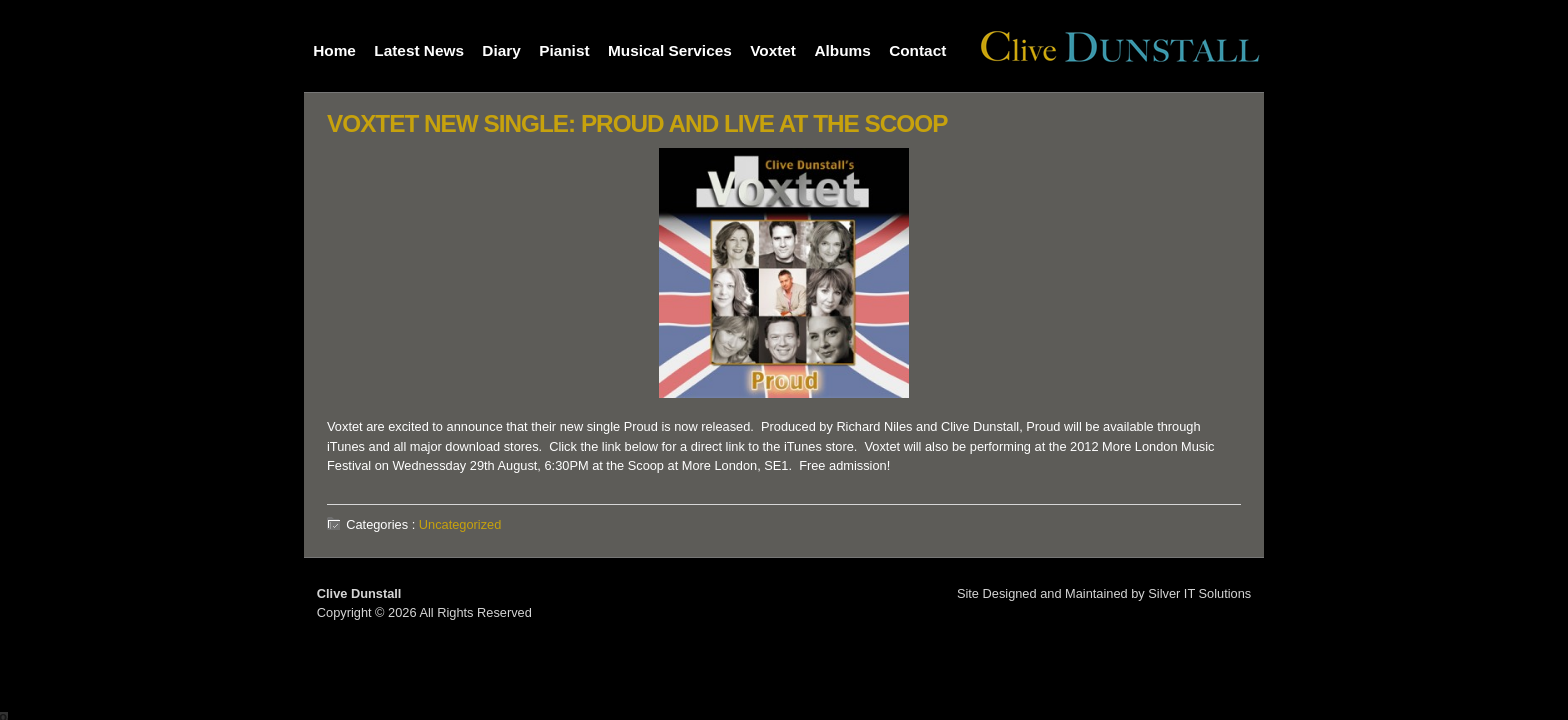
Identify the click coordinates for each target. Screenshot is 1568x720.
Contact (917, 50)
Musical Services (670, 50)
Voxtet (773, 50)
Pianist (564, 50)
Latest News (419, 50)
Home (334, 50)
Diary (501, 50)
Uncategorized (460, 524)
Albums (842, 50)
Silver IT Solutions (1199, 593)
